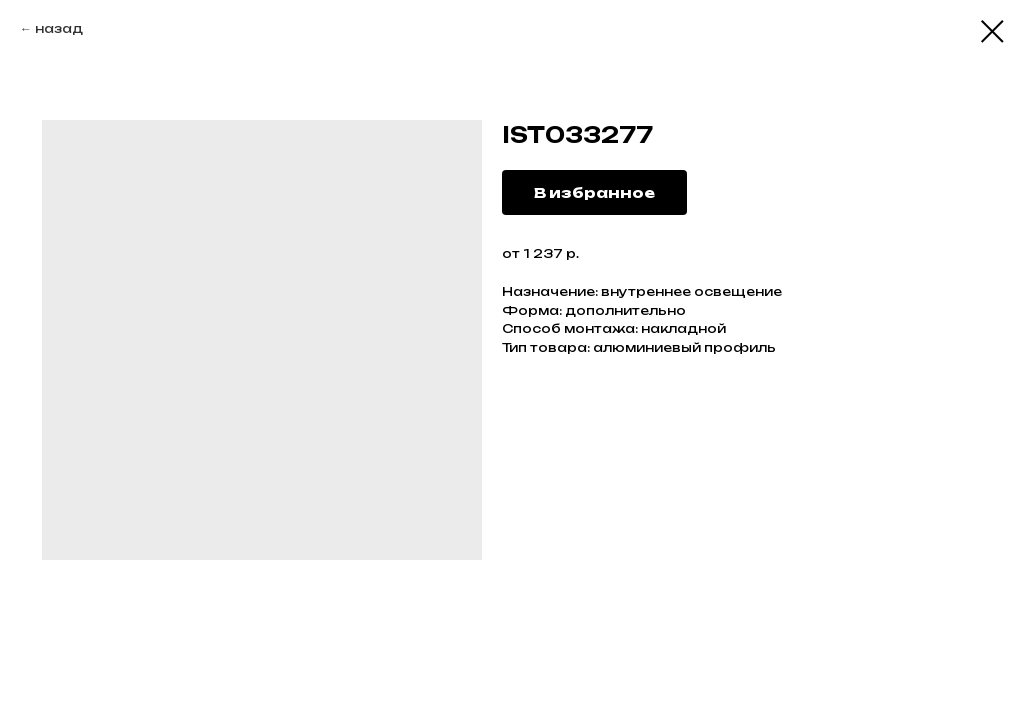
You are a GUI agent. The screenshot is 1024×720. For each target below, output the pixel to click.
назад (59, 28)
